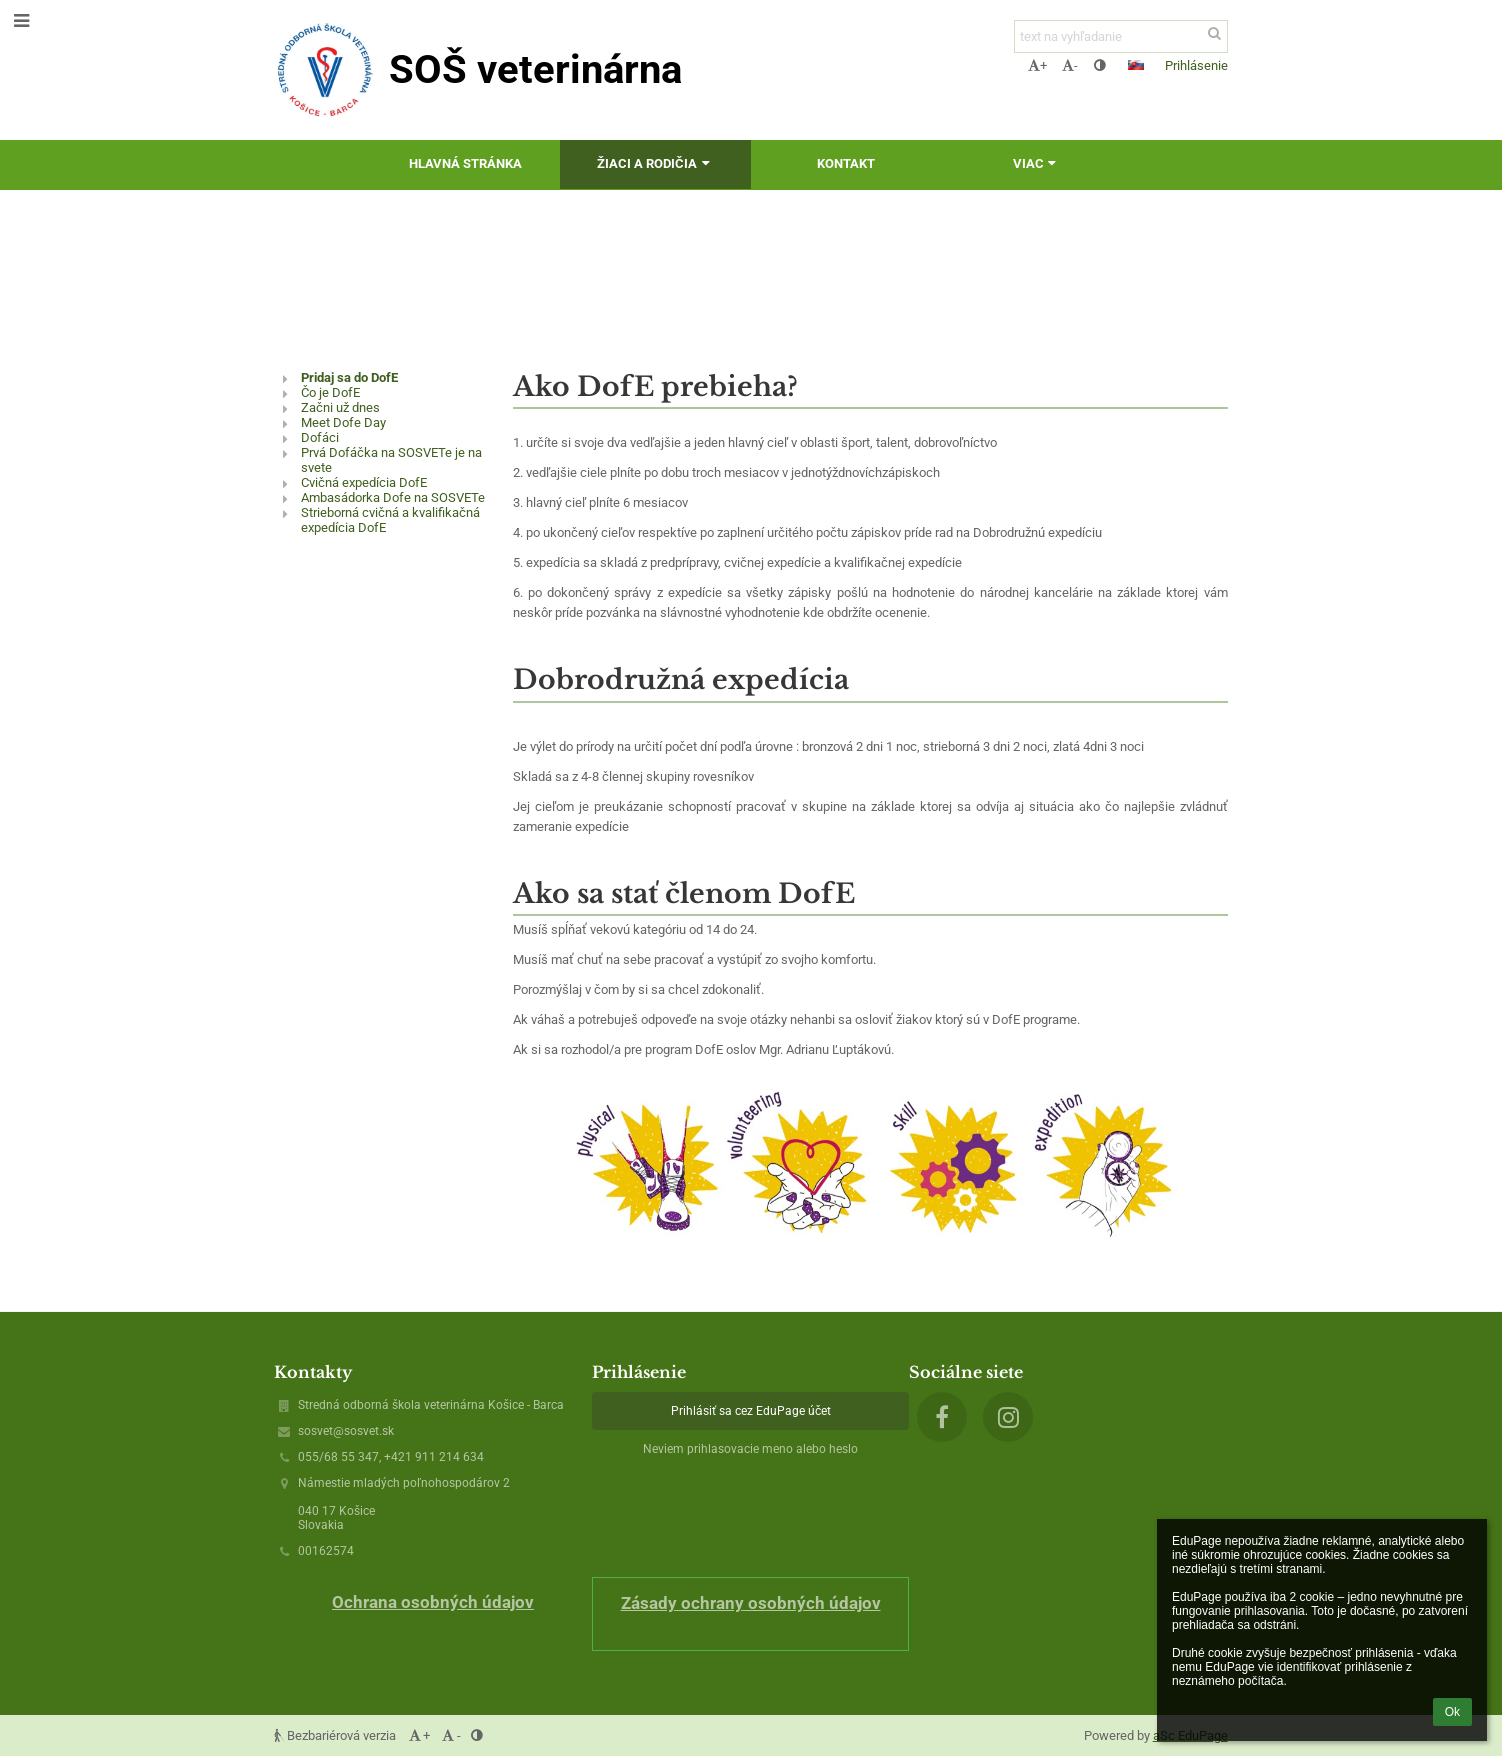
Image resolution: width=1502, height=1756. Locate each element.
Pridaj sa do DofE (349, 377)
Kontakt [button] (846, 163)
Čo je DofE (330, 392)
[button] (1136, 65)
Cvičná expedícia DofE (364, 482)
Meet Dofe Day (343, 422)
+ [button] (1037, 65)
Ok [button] (1452, 1712)
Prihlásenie (1196, 65)
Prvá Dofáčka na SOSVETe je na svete (391, 460)
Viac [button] (1037, 163)
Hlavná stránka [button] (465, 163)
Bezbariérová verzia (336, 1735)
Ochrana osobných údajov (433, 1602)
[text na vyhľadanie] (1121, 36)
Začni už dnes (340, 407)
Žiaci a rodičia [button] (655, 163)
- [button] (1070, 65)
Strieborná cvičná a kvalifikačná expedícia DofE (390, 520)
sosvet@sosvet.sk (346, 1431)
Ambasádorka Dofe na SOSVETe (393, 497)
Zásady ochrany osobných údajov (751, 1603)
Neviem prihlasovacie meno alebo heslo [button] (750, 1449)
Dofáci (320, 437)
